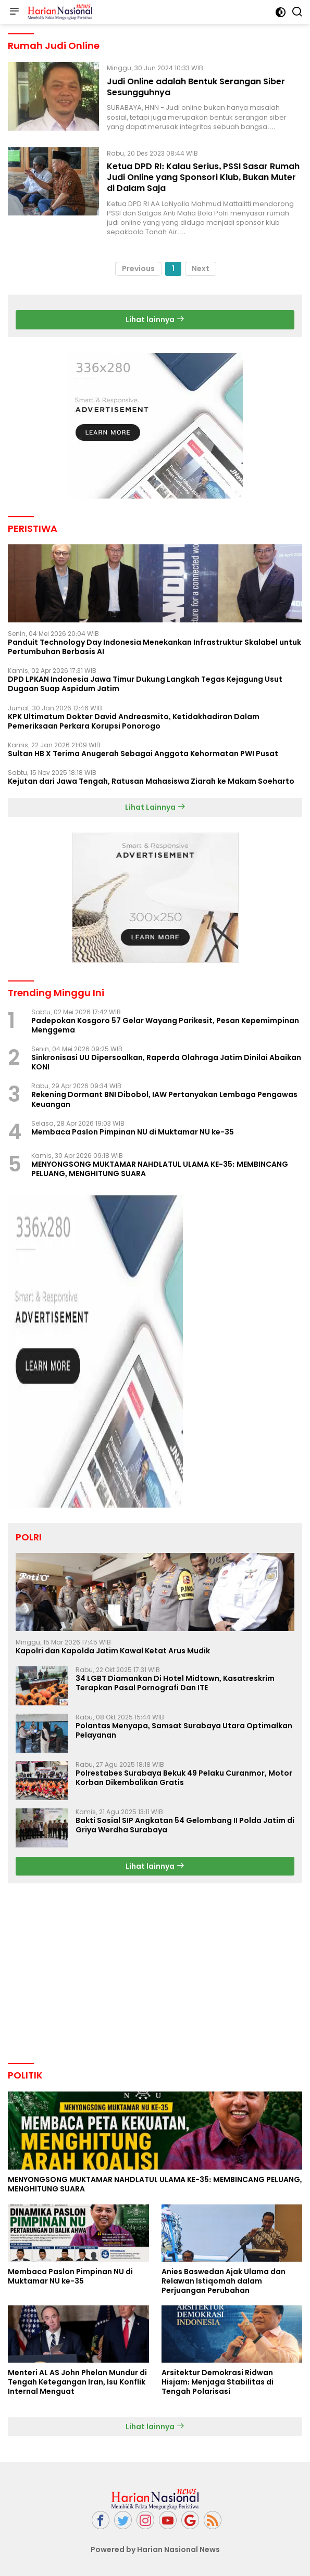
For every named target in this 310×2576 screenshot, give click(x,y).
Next (200, 268)
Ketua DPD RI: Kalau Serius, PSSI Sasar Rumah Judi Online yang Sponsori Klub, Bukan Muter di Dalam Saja (203, 177)
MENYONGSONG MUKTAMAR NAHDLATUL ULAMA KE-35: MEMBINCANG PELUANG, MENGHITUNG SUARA (159, 1168)
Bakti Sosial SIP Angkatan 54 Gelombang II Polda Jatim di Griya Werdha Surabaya (185, 1825)
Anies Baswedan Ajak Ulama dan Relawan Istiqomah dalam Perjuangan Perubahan (224, 2281)
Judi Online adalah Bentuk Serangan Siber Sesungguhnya (196, 86)
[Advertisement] (155, 426)
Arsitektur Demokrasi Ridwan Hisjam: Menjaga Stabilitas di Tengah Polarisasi (218, 2382)
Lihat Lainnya (155, 807)
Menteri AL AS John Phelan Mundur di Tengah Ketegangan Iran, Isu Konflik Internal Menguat (77, 2382)
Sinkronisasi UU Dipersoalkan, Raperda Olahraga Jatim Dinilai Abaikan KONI (166, 1062)
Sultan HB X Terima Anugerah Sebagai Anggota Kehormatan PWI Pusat (143, 753)
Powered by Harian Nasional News (155, 2549)
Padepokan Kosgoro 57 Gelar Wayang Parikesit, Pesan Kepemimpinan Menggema (165, 1025)
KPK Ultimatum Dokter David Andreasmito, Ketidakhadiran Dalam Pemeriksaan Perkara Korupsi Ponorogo (133, 721)
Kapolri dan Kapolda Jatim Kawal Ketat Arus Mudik (113, 1650)
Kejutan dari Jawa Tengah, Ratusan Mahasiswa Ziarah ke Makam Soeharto (151, 781)
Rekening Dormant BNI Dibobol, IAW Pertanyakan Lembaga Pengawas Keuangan (164, 1099)
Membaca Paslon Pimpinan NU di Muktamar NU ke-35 (132, 1132)
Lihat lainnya (155, 319)
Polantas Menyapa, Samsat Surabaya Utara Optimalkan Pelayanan (184, 1730)
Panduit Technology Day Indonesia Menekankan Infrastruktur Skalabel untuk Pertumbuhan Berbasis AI (154, 646)
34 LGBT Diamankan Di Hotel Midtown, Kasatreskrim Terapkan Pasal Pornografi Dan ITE (175, 1683)
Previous (138, 268)
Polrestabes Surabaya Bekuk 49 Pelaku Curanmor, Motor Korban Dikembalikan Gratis (184, 1777)
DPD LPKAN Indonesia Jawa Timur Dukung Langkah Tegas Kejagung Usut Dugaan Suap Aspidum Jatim (145, 683)
